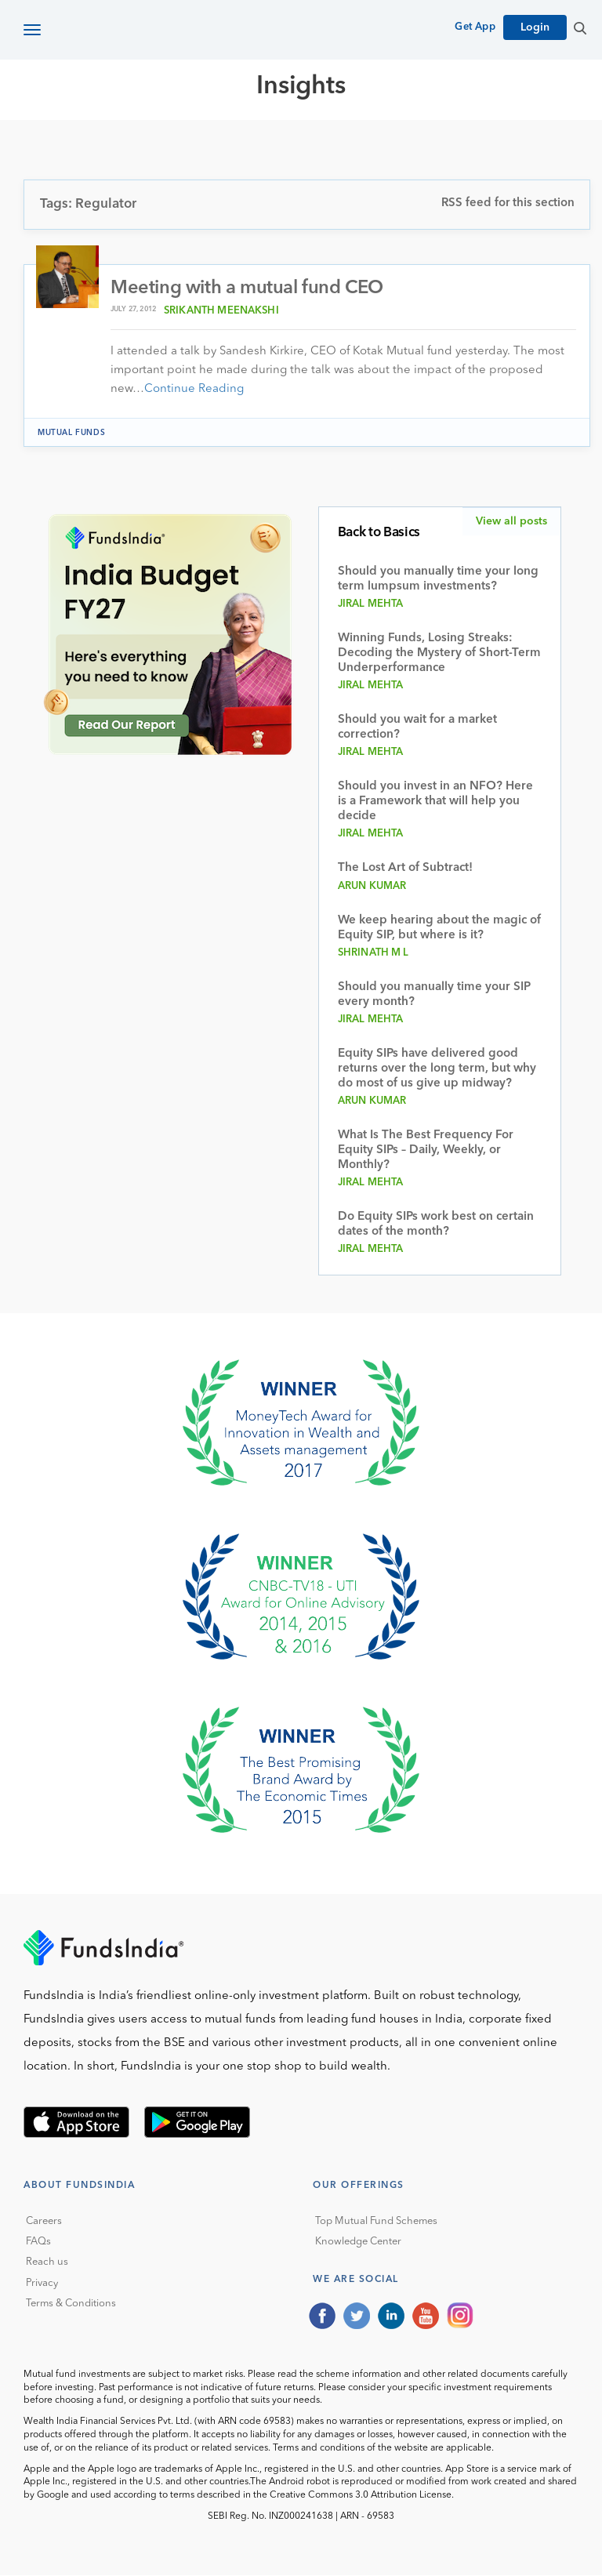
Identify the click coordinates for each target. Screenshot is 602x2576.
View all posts (511, 521)
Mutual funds (71, 433)
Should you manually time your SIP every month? (434, 995)
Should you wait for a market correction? (417, 727)
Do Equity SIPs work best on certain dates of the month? (436, 1225)
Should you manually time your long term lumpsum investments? (438, 579)
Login (534, 27)
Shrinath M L (373, 954)
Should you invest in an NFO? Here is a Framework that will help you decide (435, 801)
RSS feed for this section (508, 203)
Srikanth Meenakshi (221, 311)
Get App (475, 27)
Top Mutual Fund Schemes (376, 2221)
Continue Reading (194, 389)
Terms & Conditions (71, 2303)
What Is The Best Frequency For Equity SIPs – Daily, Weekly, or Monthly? (425, 1151)
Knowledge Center (358, 2242)
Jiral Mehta (371, 604)
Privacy (42, 2283)
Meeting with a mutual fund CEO (247, 288)
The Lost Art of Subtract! (405, 868)
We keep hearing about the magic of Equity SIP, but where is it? (439, 929)
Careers (44, 2221)
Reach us (47, 2263)
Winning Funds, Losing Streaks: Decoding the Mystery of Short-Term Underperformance (439, 653)
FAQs (38, 2242)
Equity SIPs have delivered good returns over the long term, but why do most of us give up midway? (437, 1069)
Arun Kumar (372, 887)
